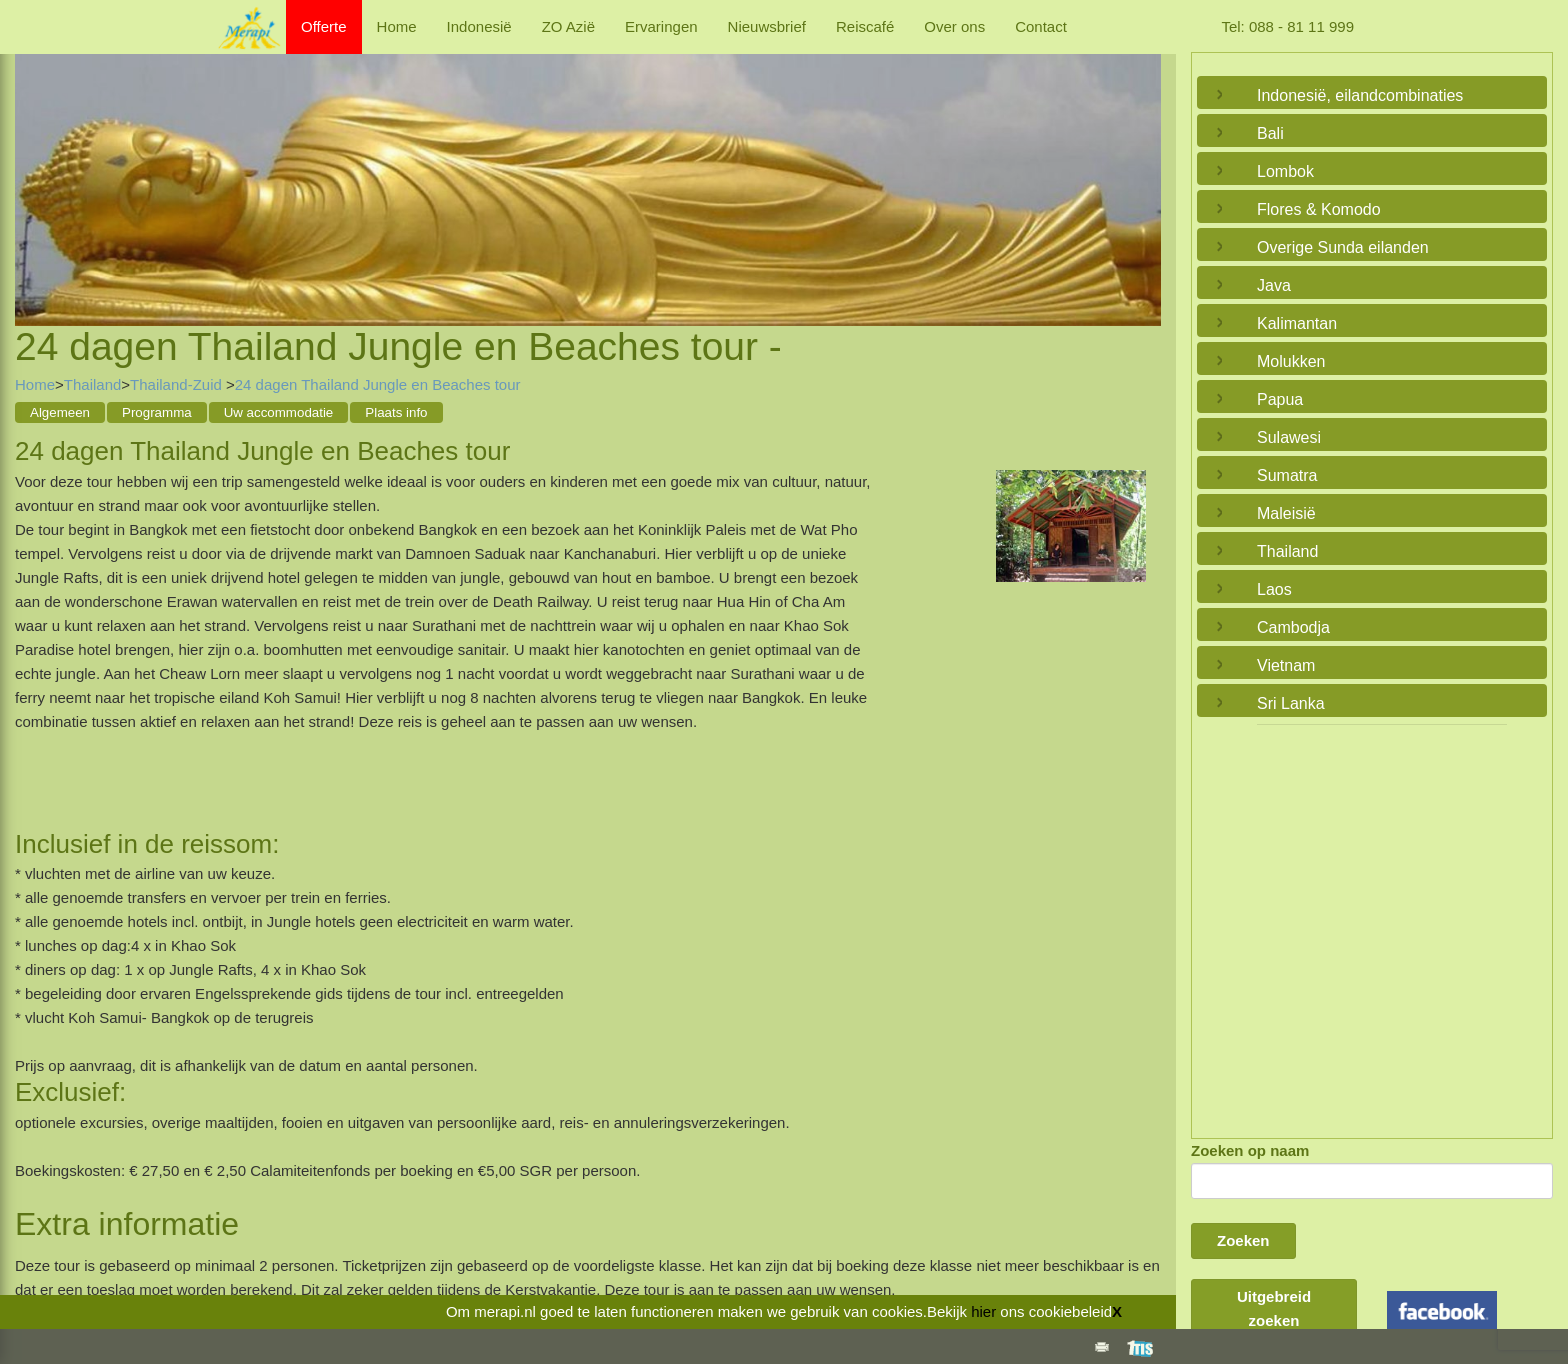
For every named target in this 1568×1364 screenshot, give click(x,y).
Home (397, 26)
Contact (1041, 26)
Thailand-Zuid (178, 384)
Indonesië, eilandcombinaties (1360, 95)
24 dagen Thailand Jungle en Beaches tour (378, 384)
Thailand (93, 384)
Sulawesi (1289, 437)
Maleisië (1286, 513)
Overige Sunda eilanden (1343, 247)
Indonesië (479, 26)
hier (983, 1311)
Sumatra (1287, 475)
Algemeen (60, 412)
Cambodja (1293, 627)
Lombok (1285, 171)
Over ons (954, 26)
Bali (1270, 133)
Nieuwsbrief (767, 26)
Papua (1280, 399)
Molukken (1291, 361)
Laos (1274, 589)
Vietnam (1286, 665)
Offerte (324, 26)
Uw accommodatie (279, 412)
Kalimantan (1297, 323)
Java (1274, 285)
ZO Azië (568, 26)
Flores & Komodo (1319, 209)
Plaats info (396, 412)
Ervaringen (661, 26)
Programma (157, 412)
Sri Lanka (1291, 703)
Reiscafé (865, 26)
